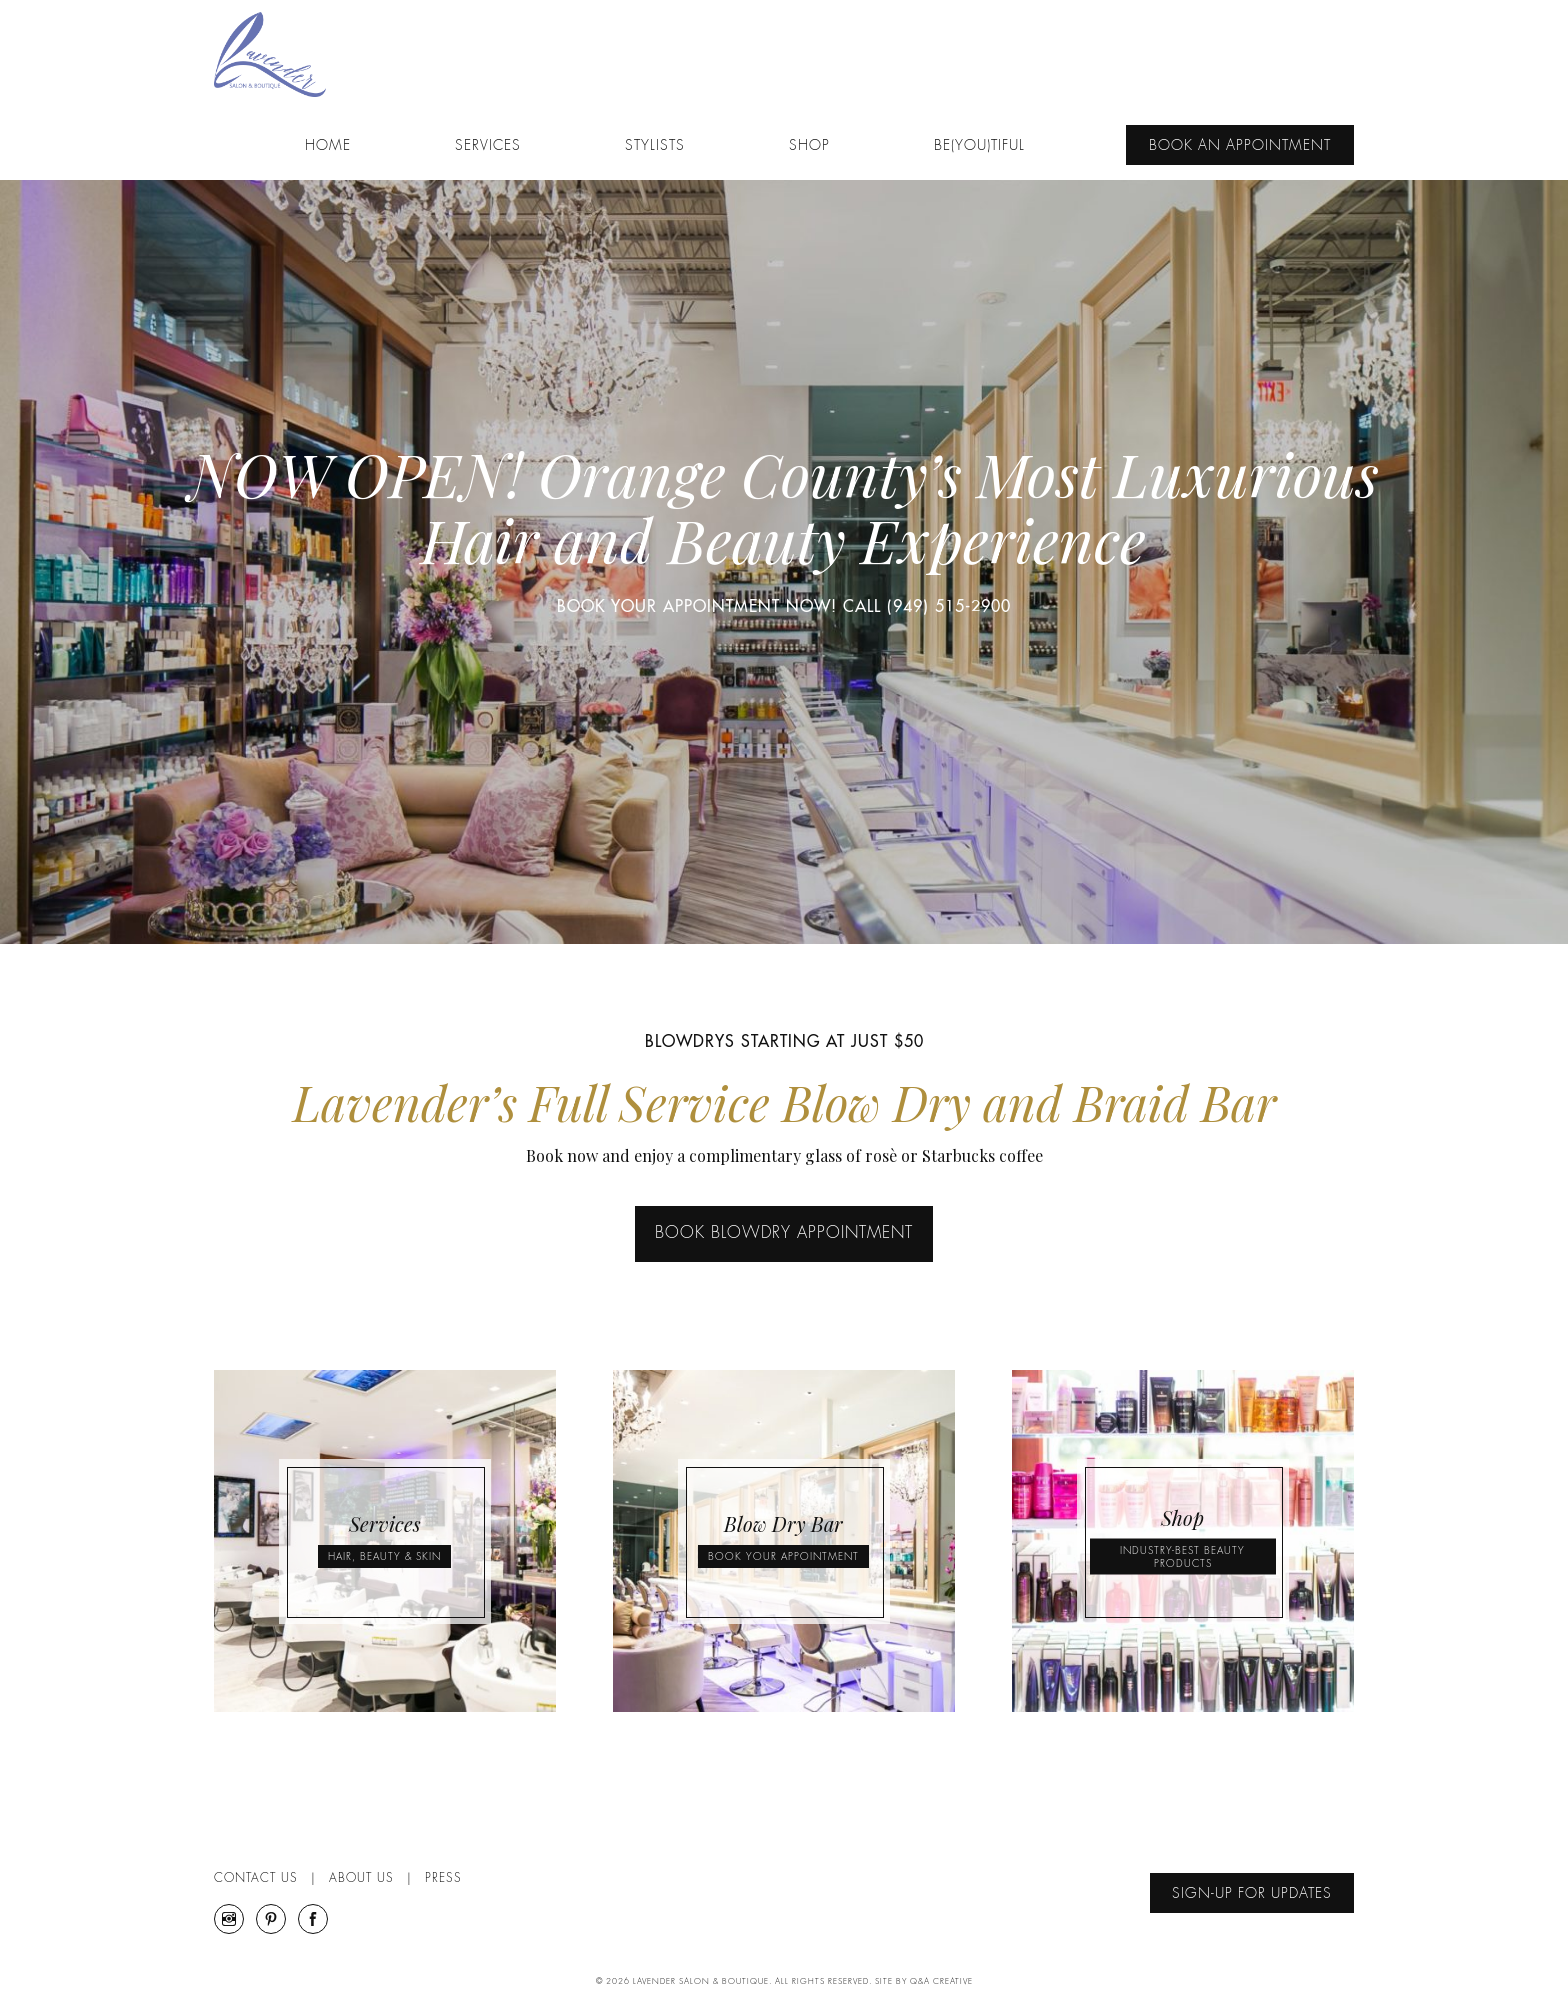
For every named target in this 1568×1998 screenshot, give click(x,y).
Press (443, 1879)
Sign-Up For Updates (1252, 1894)
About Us (361, 1879)
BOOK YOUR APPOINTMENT (783, 1558)
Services (488, 147)
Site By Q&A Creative (924, 1982)
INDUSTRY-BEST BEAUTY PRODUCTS (1182, 1558)
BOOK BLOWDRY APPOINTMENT (784, 1235)
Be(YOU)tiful (979, 147)
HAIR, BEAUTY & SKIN (384, 1558)
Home (328, 147)
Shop (809, 147)
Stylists (655, 147)
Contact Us (256, 1879)
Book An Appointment (1240, 147)
